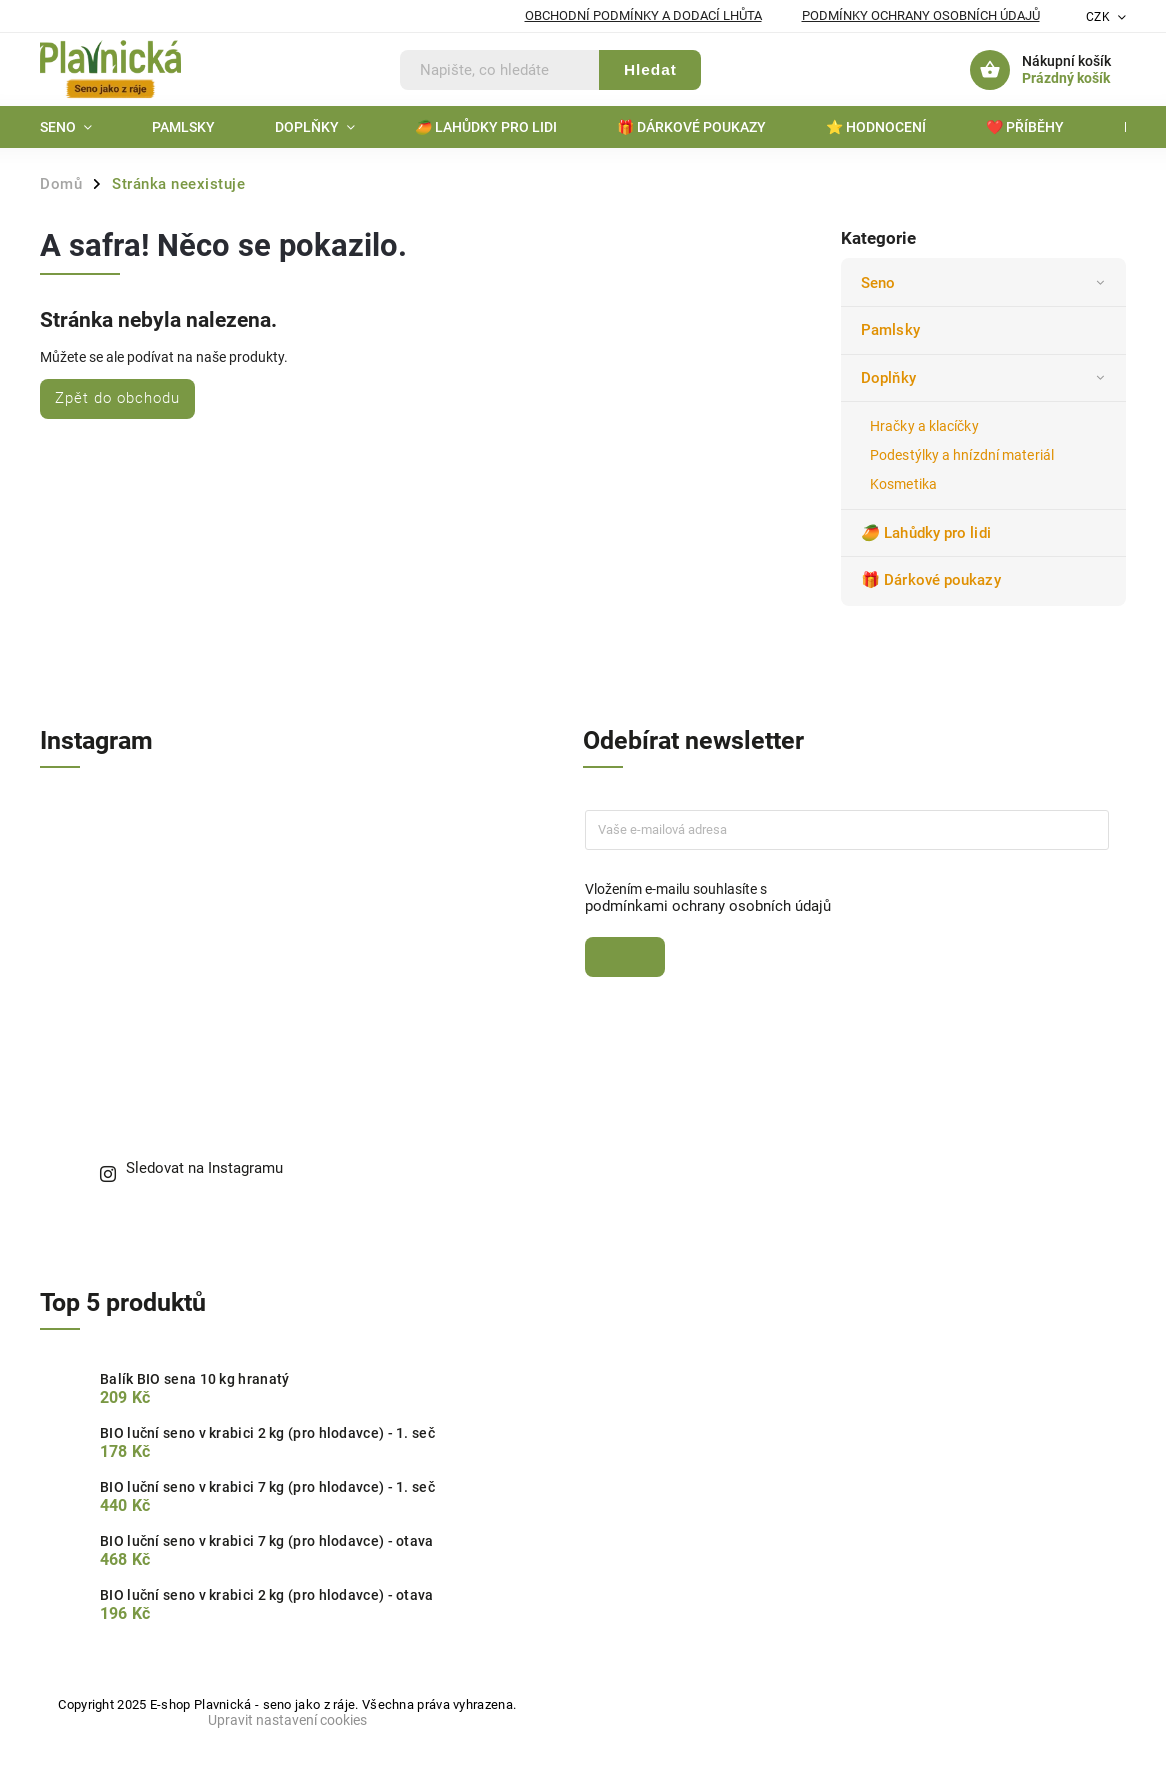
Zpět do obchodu (117, 398)
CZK (1098, 17)
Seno (986, 283)
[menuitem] (81, 127)
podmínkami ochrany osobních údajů (708, 906)
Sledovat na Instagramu (204, 1168)
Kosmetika (903, 484)
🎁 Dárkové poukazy (933, 580)
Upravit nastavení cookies (287, 1720)
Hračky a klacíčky (924, 426)
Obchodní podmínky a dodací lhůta (643, 15)
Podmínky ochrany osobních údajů (921, 15)
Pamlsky (892, 330)
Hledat (650, 69)
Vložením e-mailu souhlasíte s (837, 898)
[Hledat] (500, 70)
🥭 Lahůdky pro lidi (928, 533)
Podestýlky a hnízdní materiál (962, 455)
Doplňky (986, 378)
